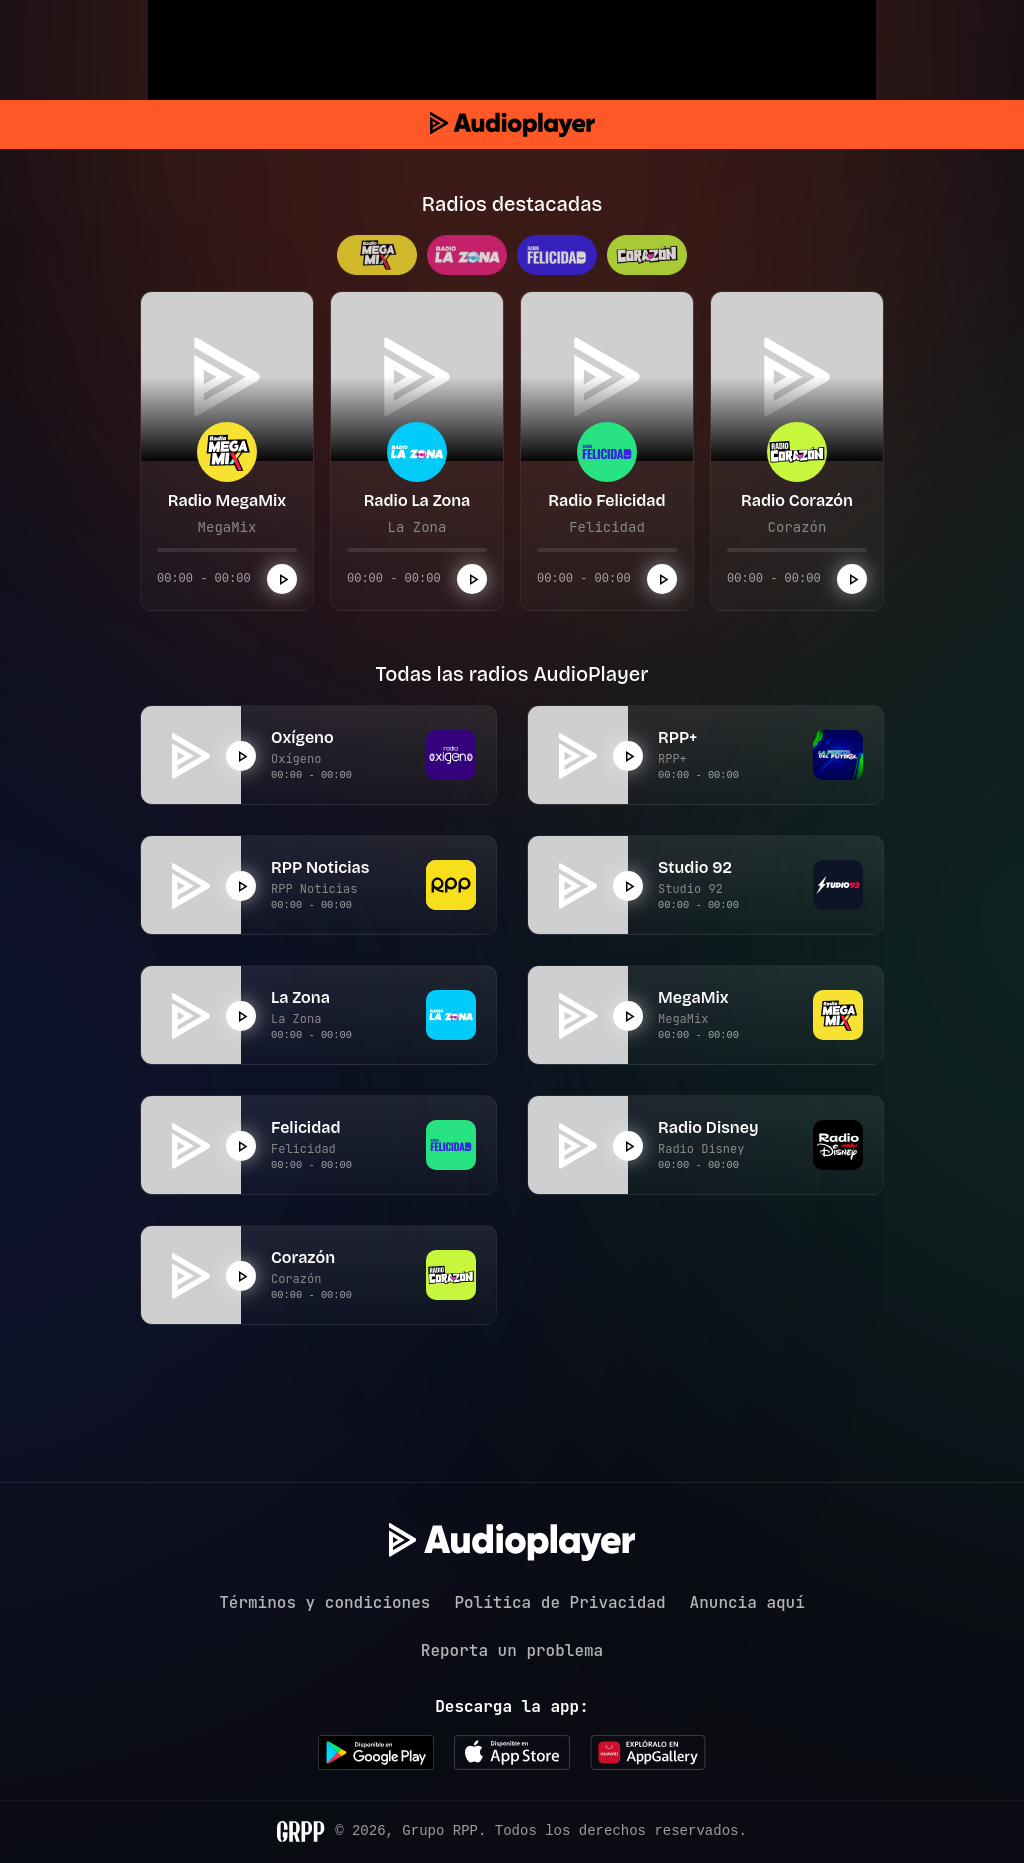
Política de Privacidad (559, 1602)
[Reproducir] (282, 579)
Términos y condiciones (324, 1602)
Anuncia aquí (747, 1602)
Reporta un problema (512, 1650)
